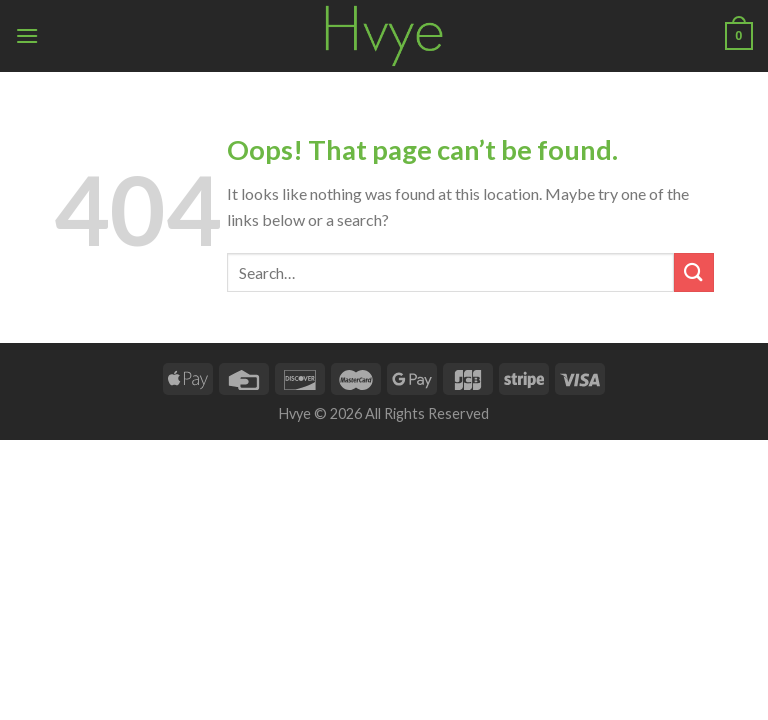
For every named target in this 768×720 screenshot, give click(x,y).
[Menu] (27, 35)
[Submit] (694, 272)
